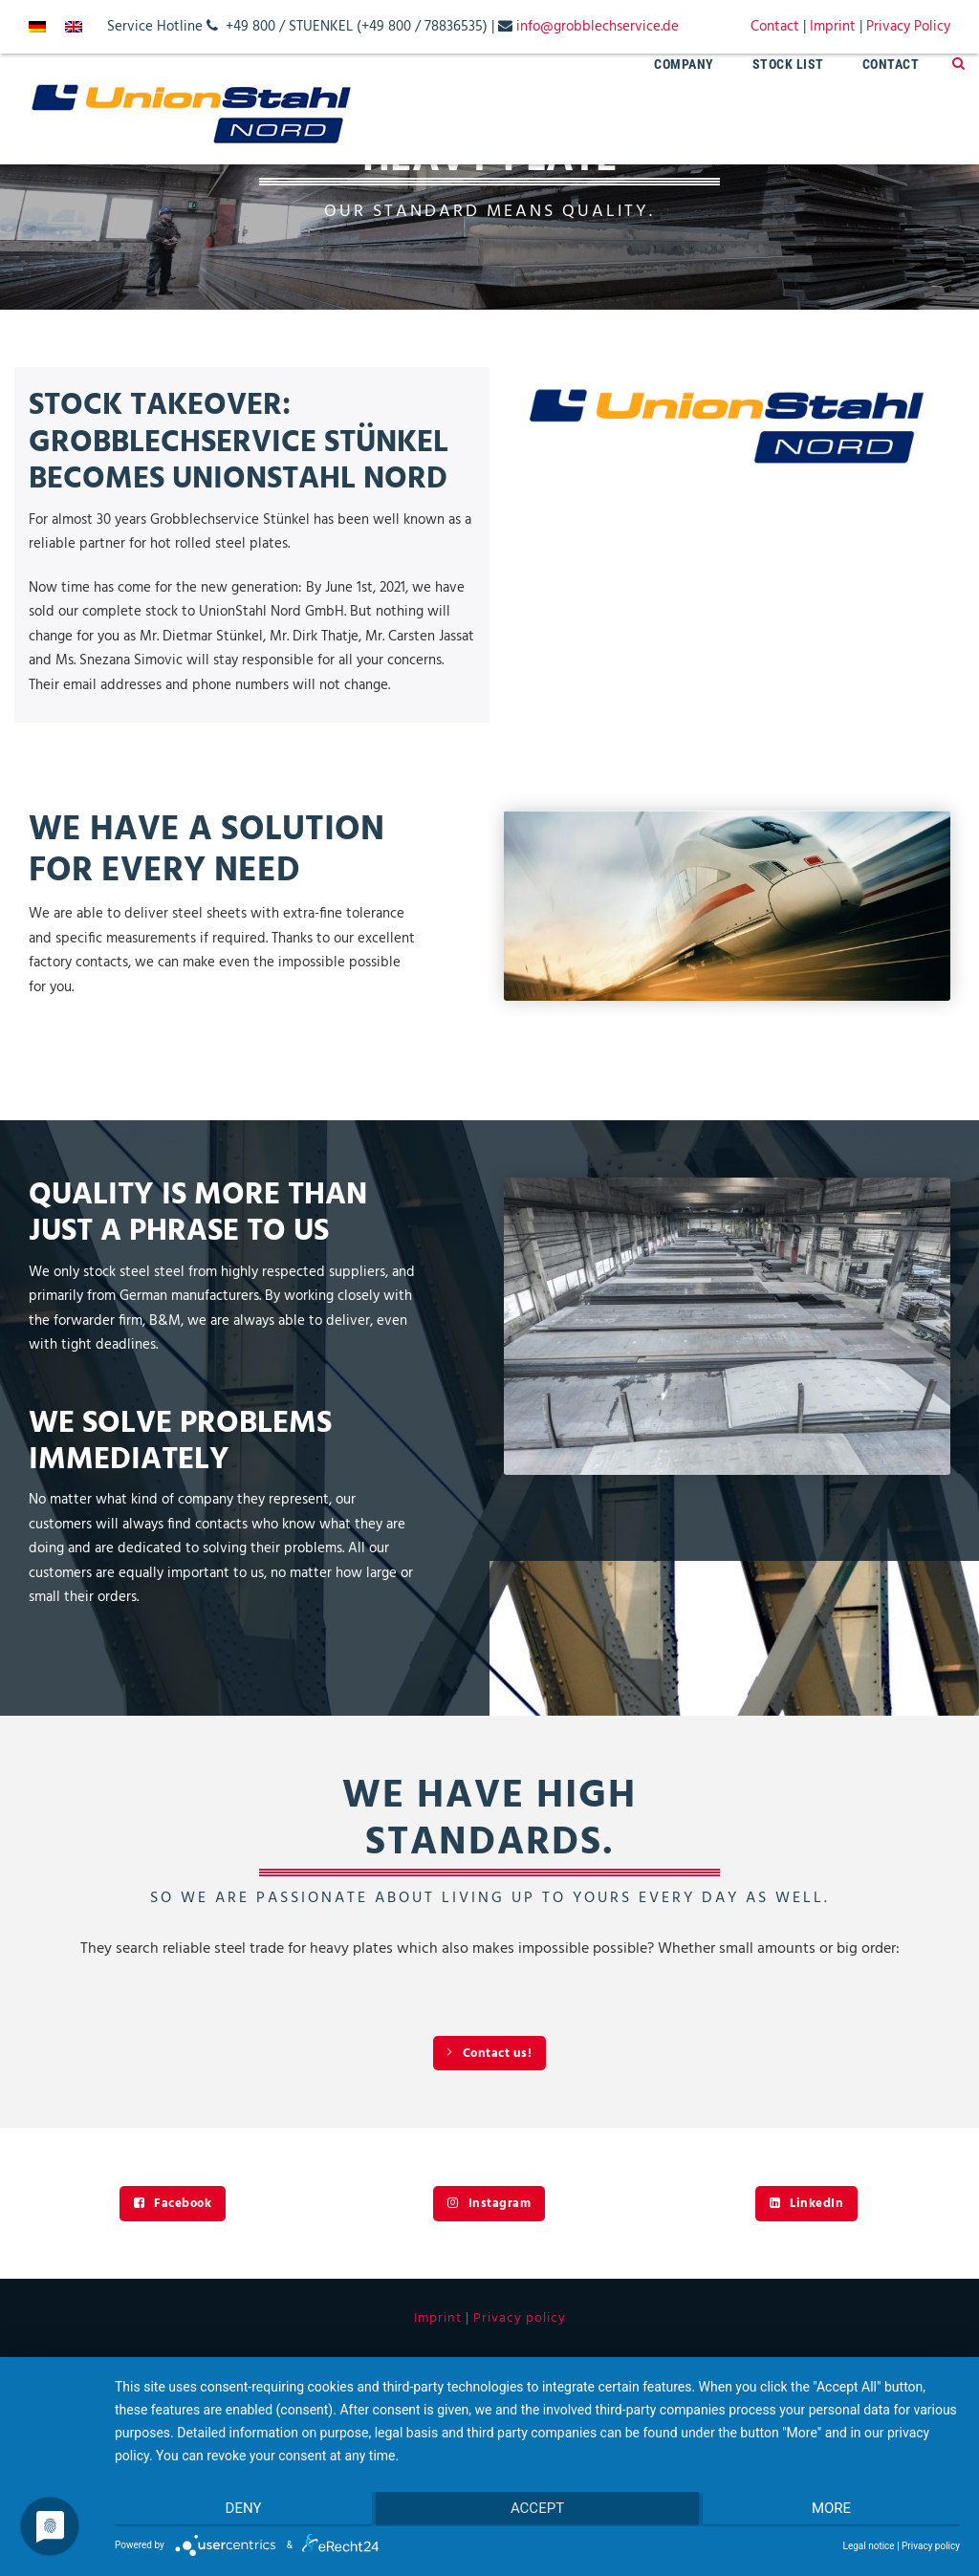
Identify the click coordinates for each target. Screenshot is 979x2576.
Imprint (833, 26)
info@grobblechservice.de (597, 26)
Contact (775, 26)
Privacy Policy (908, 26)
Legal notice (869, 2546)
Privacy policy (519, 2318)
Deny (240, 2510)
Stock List (788, 64)
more (834, 2510)
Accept (537, 2510)
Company (684, 64)
